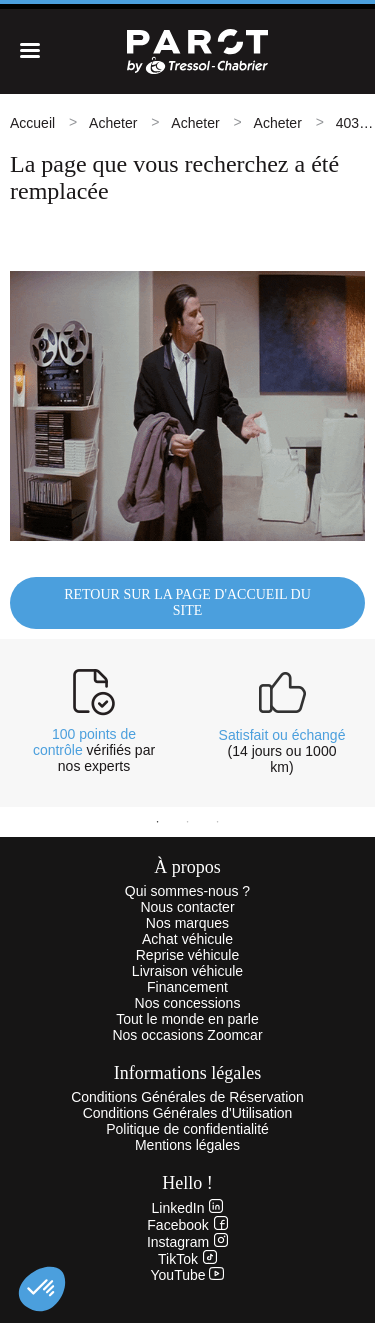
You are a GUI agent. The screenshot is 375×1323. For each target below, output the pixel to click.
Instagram (187, 1242)
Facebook (187, 1225)
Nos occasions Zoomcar (187, 1035)
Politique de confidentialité (187, 1129)
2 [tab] (188, 822)
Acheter (113, 123)
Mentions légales (187, 1145)
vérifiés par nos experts (94, 750)
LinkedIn (188, 1208)
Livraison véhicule (187, 971)
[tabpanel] (94, 721)
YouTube (188, 1275)
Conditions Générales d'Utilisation (188, 1113)
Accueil (32, 123)
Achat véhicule (187, 939)
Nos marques (187, 923)
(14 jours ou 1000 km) (282, 751)
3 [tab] (218, 822)
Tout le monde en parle (187, 1019)
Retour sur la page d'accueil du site (187, 602)
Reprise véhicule (188, 955)
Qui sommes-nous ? (187, 891)
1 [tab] (158, 822)
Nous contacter (187, 907)
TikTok (187, 1259)
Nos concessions (188, 1003)
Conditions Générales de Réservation (187, 1097)
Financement (187, 987)
